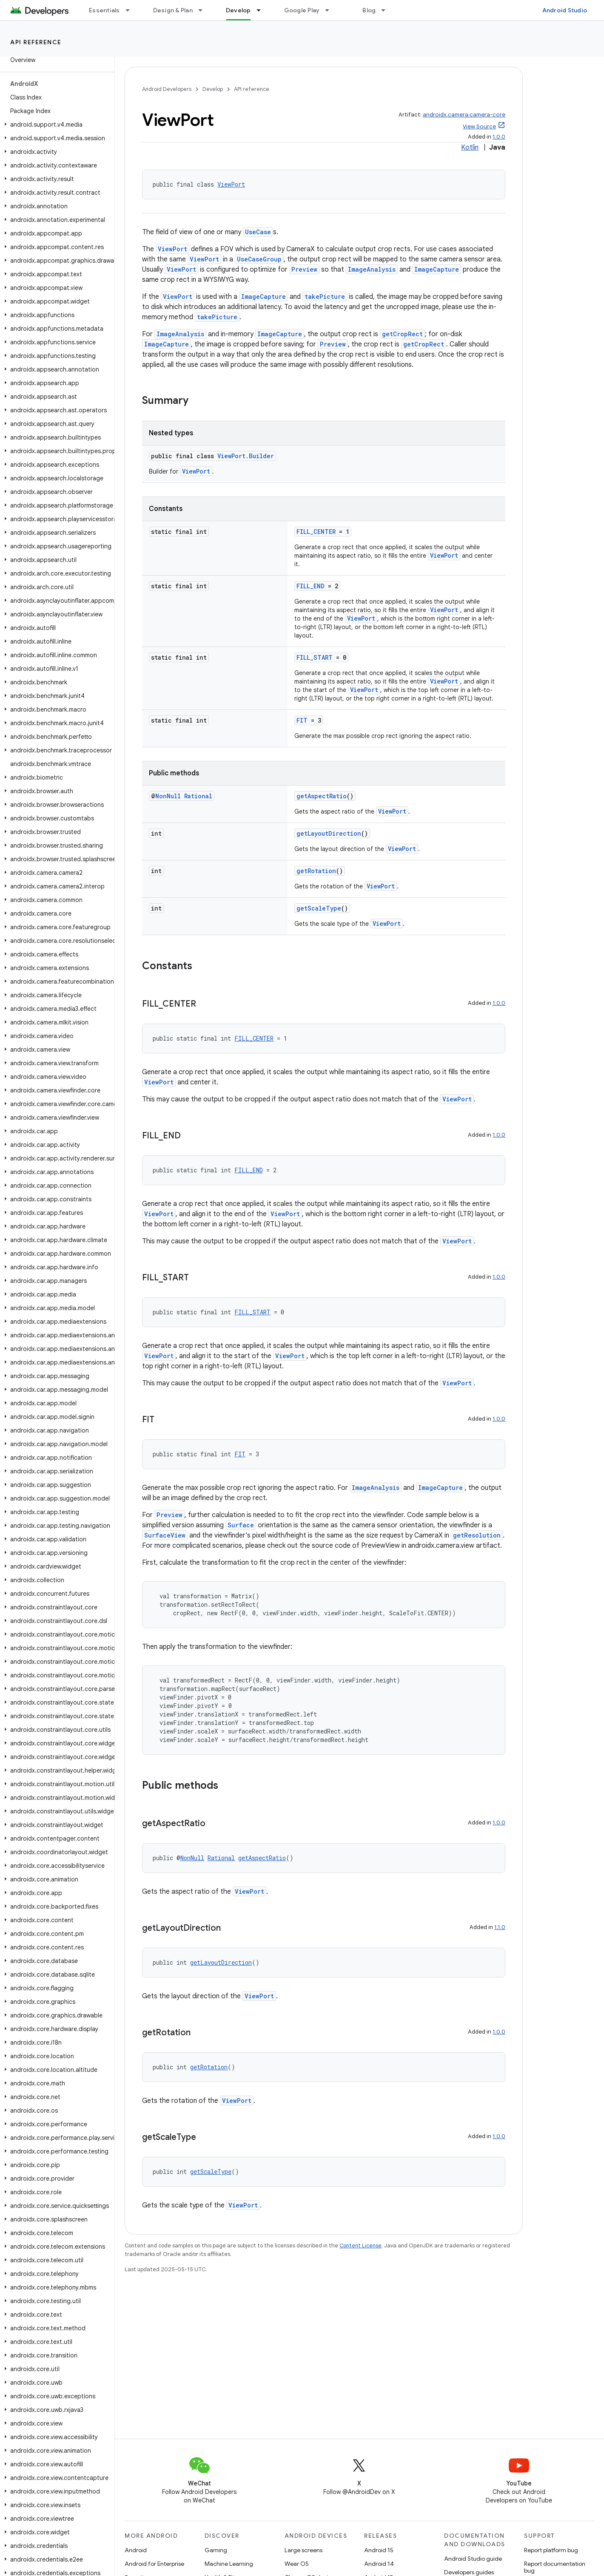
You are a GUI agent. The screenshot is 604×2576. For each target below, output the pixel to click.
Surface (241, 1525)
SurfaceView (164, 1535)
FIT (302, 720)
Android (136, 2550)
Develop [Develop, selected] (238, 10)
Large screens (303, 2550)
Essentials (104, 10)
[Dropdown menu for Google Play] (330, 10)
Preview (304, 269)
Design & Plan (173, 10)
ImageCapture (436, 269)
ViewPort (231, 184)
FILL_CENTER (316, 532)
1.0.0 (499, 136)
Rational (198, 796)
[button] (55, 124)
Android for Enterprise (154, 2563)
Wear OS (297, 2563)
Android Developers (166, 89)
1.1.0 (499, 1927)
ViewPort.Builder (245, 456)
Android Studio (564, 10)
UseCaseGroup (259, 259)
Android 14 (379, 2563)
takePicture (325, 296)
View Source (479, 126)
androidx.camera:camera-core (464, 114)
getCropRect (402, 334)
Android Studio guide (473, 2558)
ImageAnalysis (372, 269)
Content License (360, 2245)
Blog (369, 10)
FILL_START (314, 657)
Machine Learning (229, 2563)
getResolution (477, 1535)
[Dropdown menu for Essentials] (131, 10)
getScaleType (318, 908)
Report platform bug (551, 2550)
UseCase (258, 232)
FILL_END (310, 586)
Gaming (216, 2550)
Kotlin (470, 147)
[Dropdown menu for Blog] (387, 10)
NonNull (168, 796)
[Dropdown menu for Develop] (262, 10)
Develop (212, 89)
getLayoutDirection (328, 833)
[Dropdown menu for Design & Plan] (204, 10)
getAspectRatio (321, 796)
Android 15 (378, 2550)
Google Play (302, 10)
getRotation (316, 871)
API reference (36, 42)
